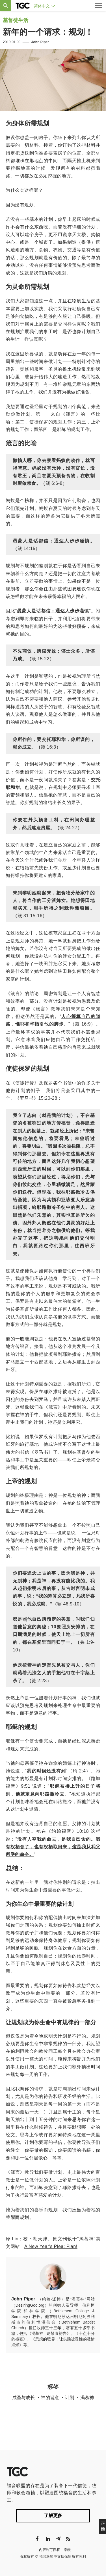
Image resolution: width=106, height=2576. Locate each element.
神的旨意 (50, 2397)
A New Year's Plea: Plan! (50, 2246)
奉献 (67, 2550)
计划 (69, 2397)
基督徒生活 (15, 20)
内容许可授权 (49, 2550)
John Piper (40, 42)
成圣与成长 (23, 2397)
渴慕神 (87, 2397)
